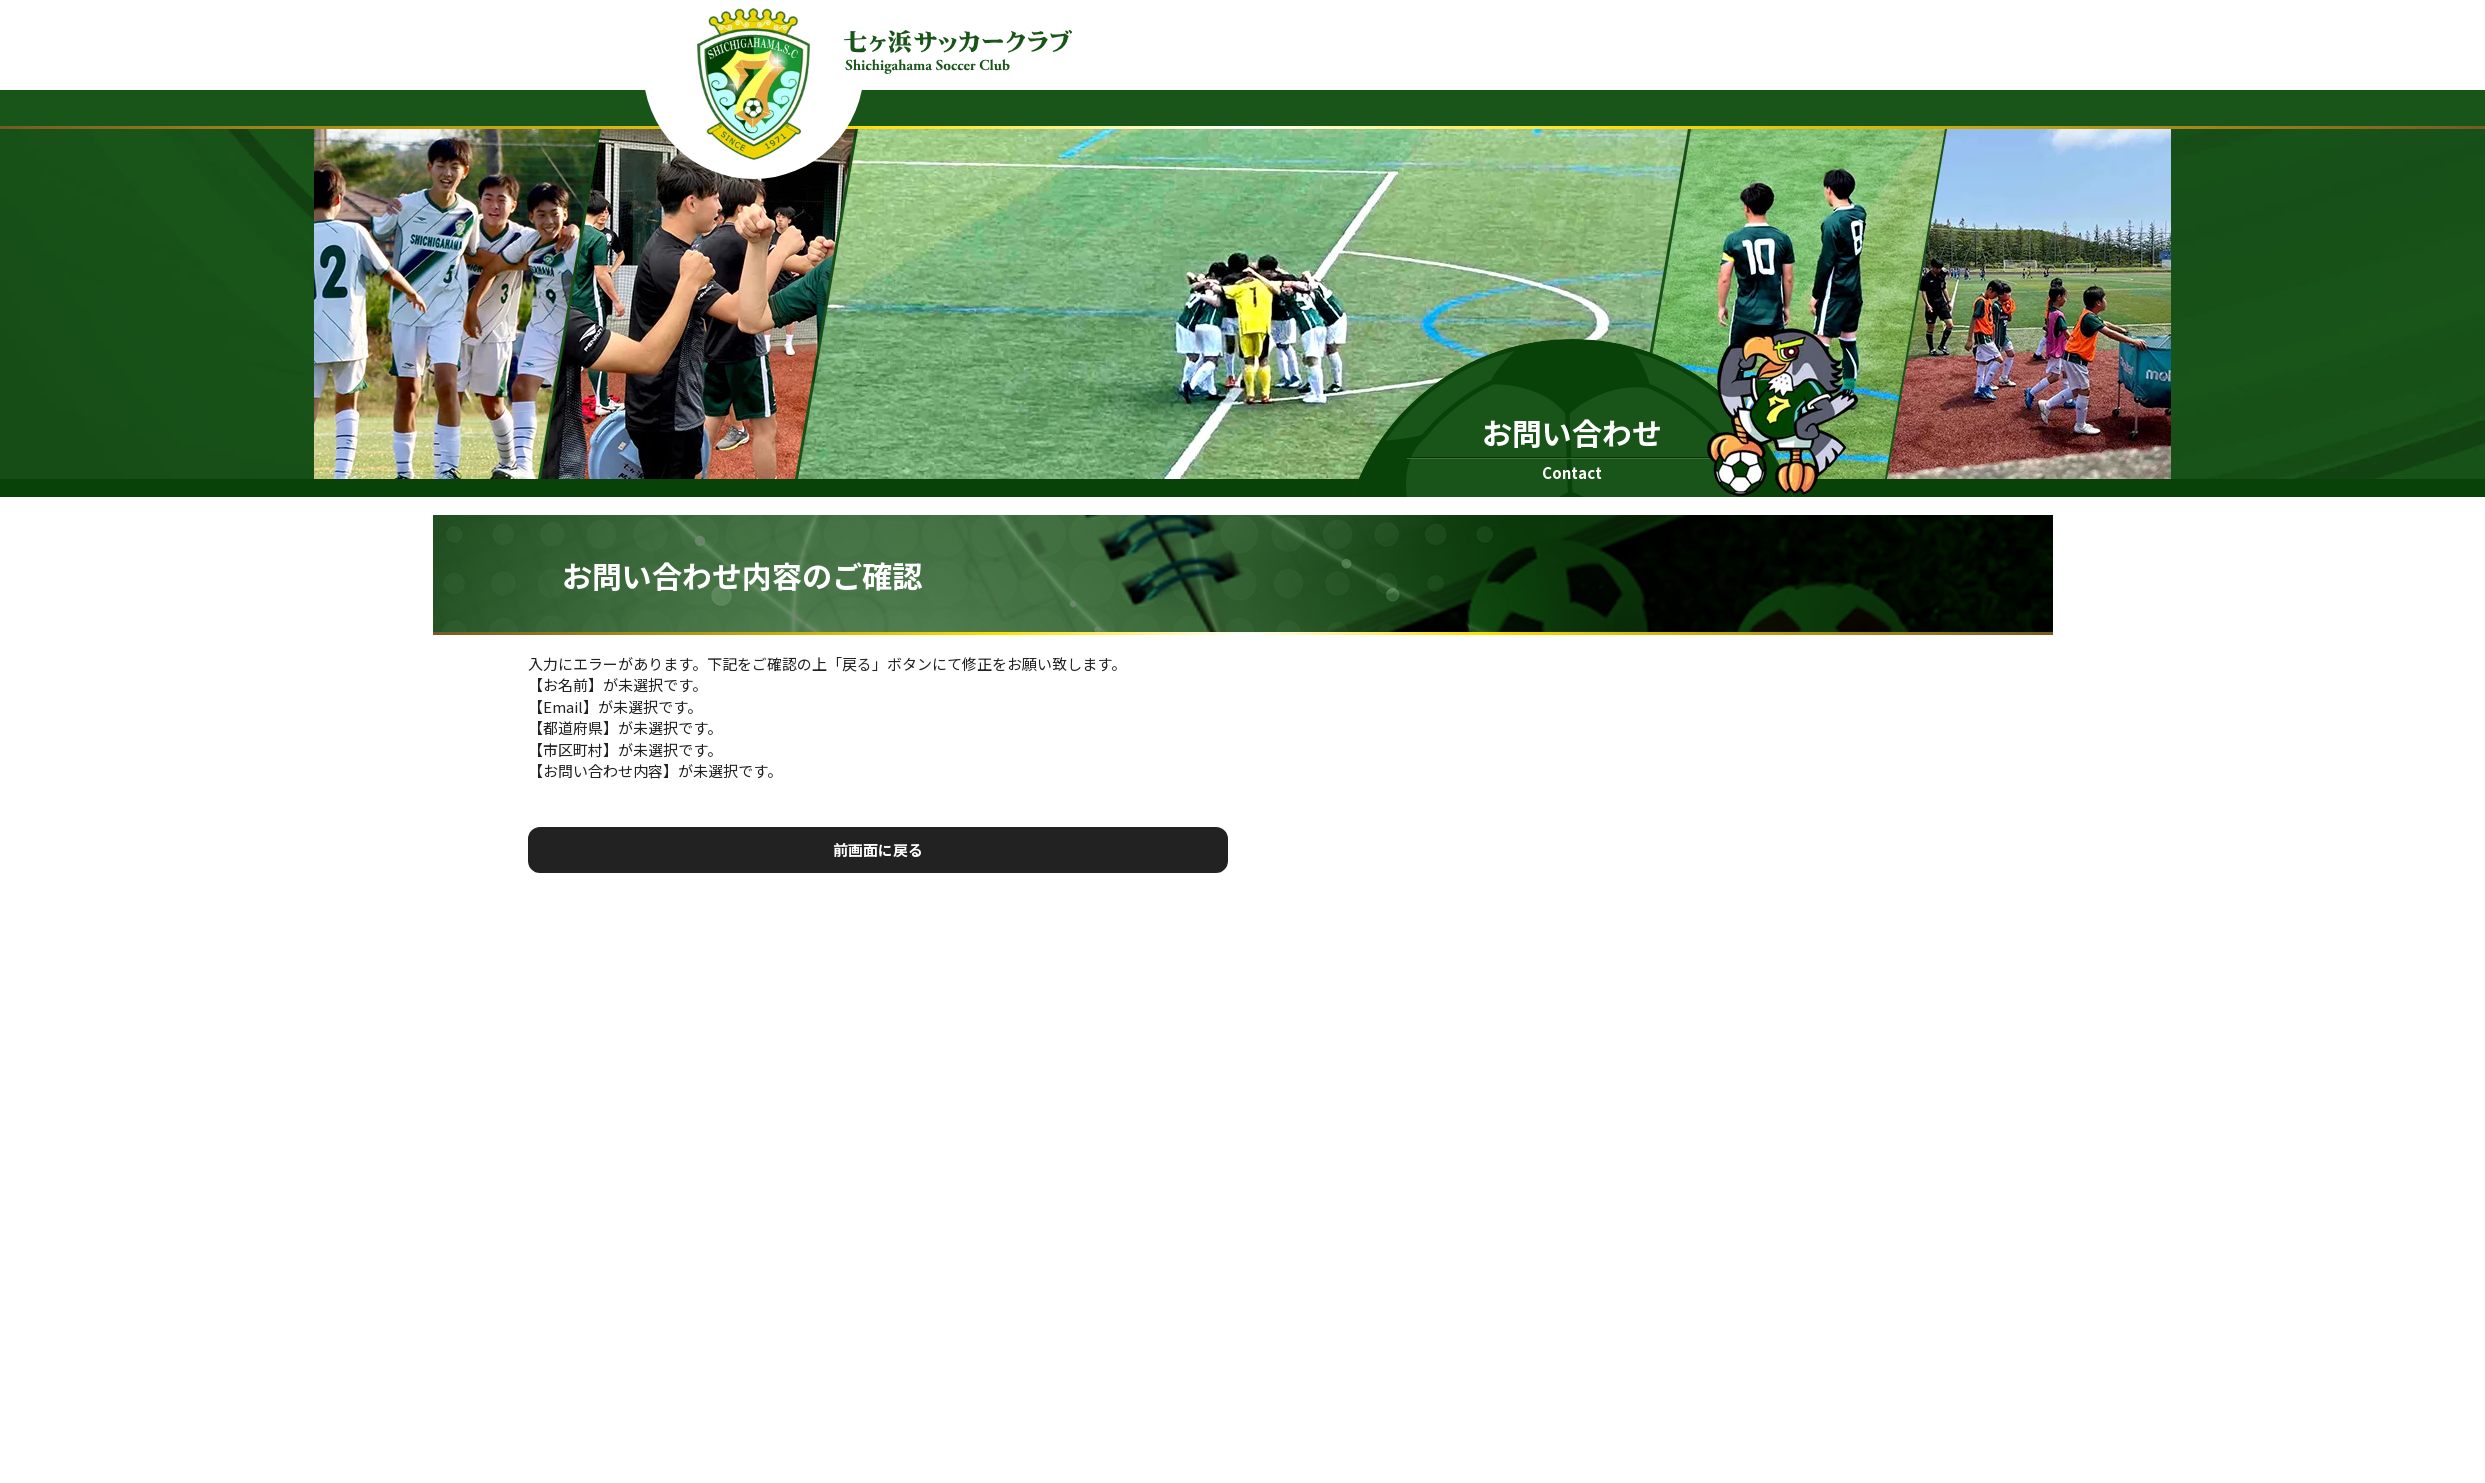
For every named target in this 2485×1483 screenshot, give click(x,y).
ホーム (1401, 106)
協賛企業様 (1655, 106)
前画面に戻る (878, 849)
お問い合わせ (1783, 106)
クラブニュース (1521, 106)
